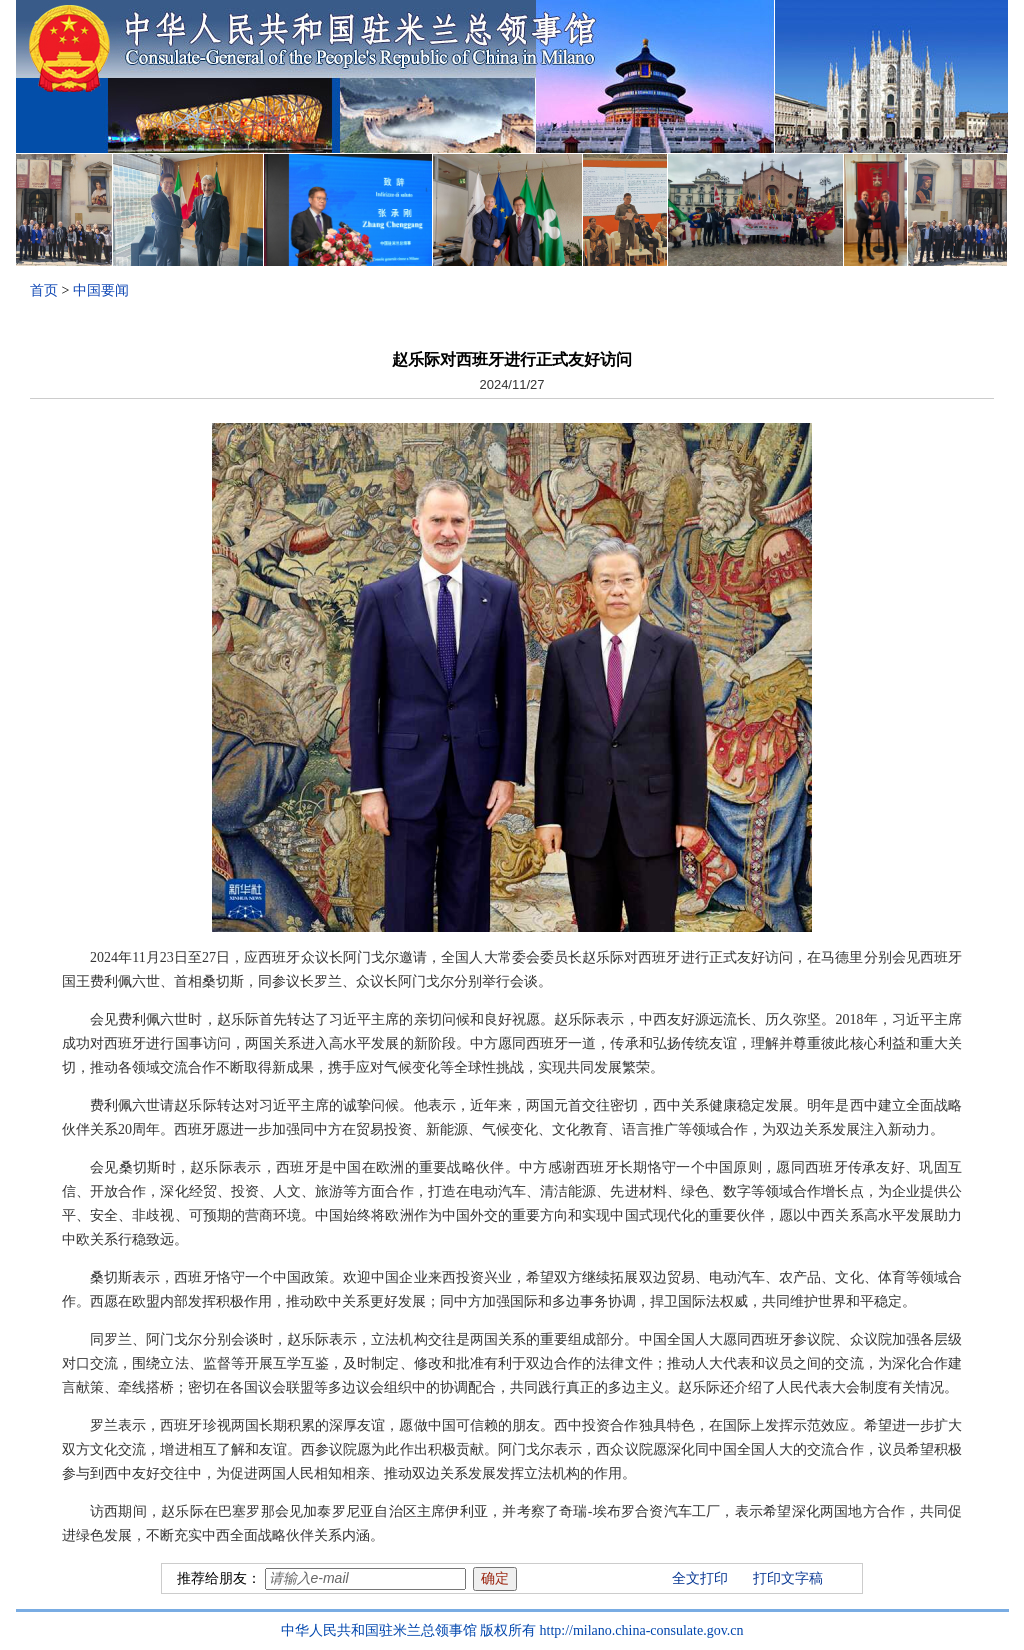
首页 (44, 290)
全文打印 (700, 1578)
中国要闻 (101, 290)
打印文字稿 (788, 1578)
